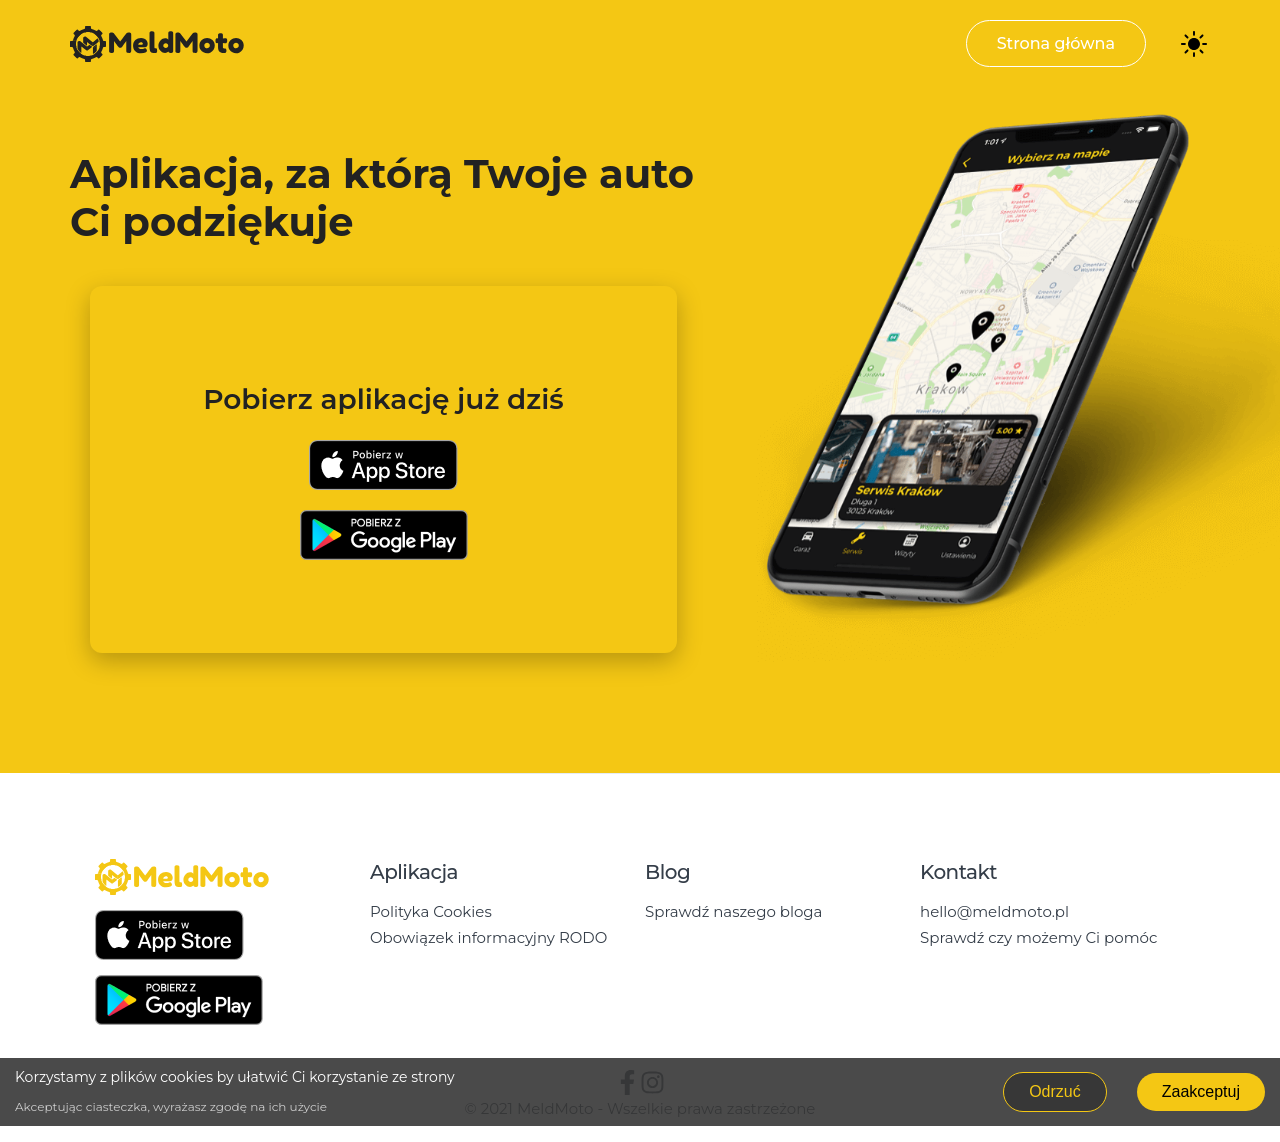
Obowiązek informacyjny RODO (488, 937)
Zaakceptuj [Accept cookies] (1201, 1091)
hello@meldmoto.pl (994, 911)
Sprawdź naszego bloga (733, 911)
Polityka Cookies (431, 911)
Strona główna (1056, 43)
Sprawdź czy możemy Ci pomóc (1038, 937)
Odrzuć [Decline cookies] (1055, 1091)
